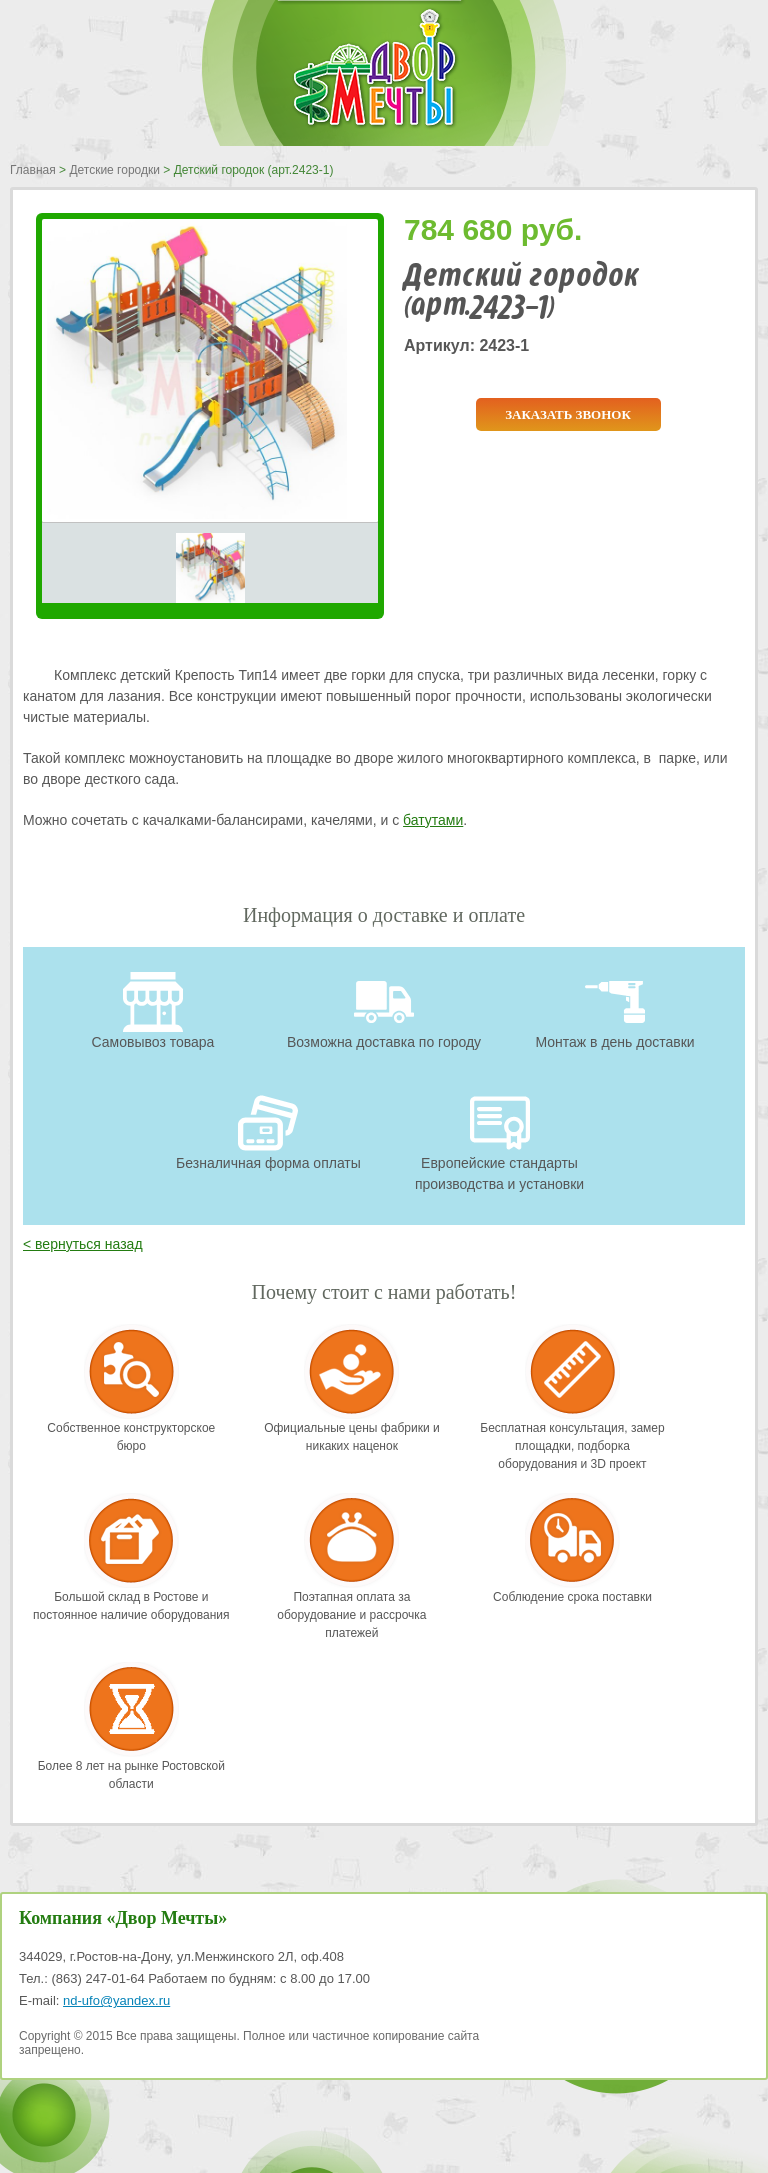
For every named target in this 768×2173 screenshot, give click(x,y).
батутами (433, 820)
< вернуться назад (83, 1244)
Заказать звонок (568, 414)
